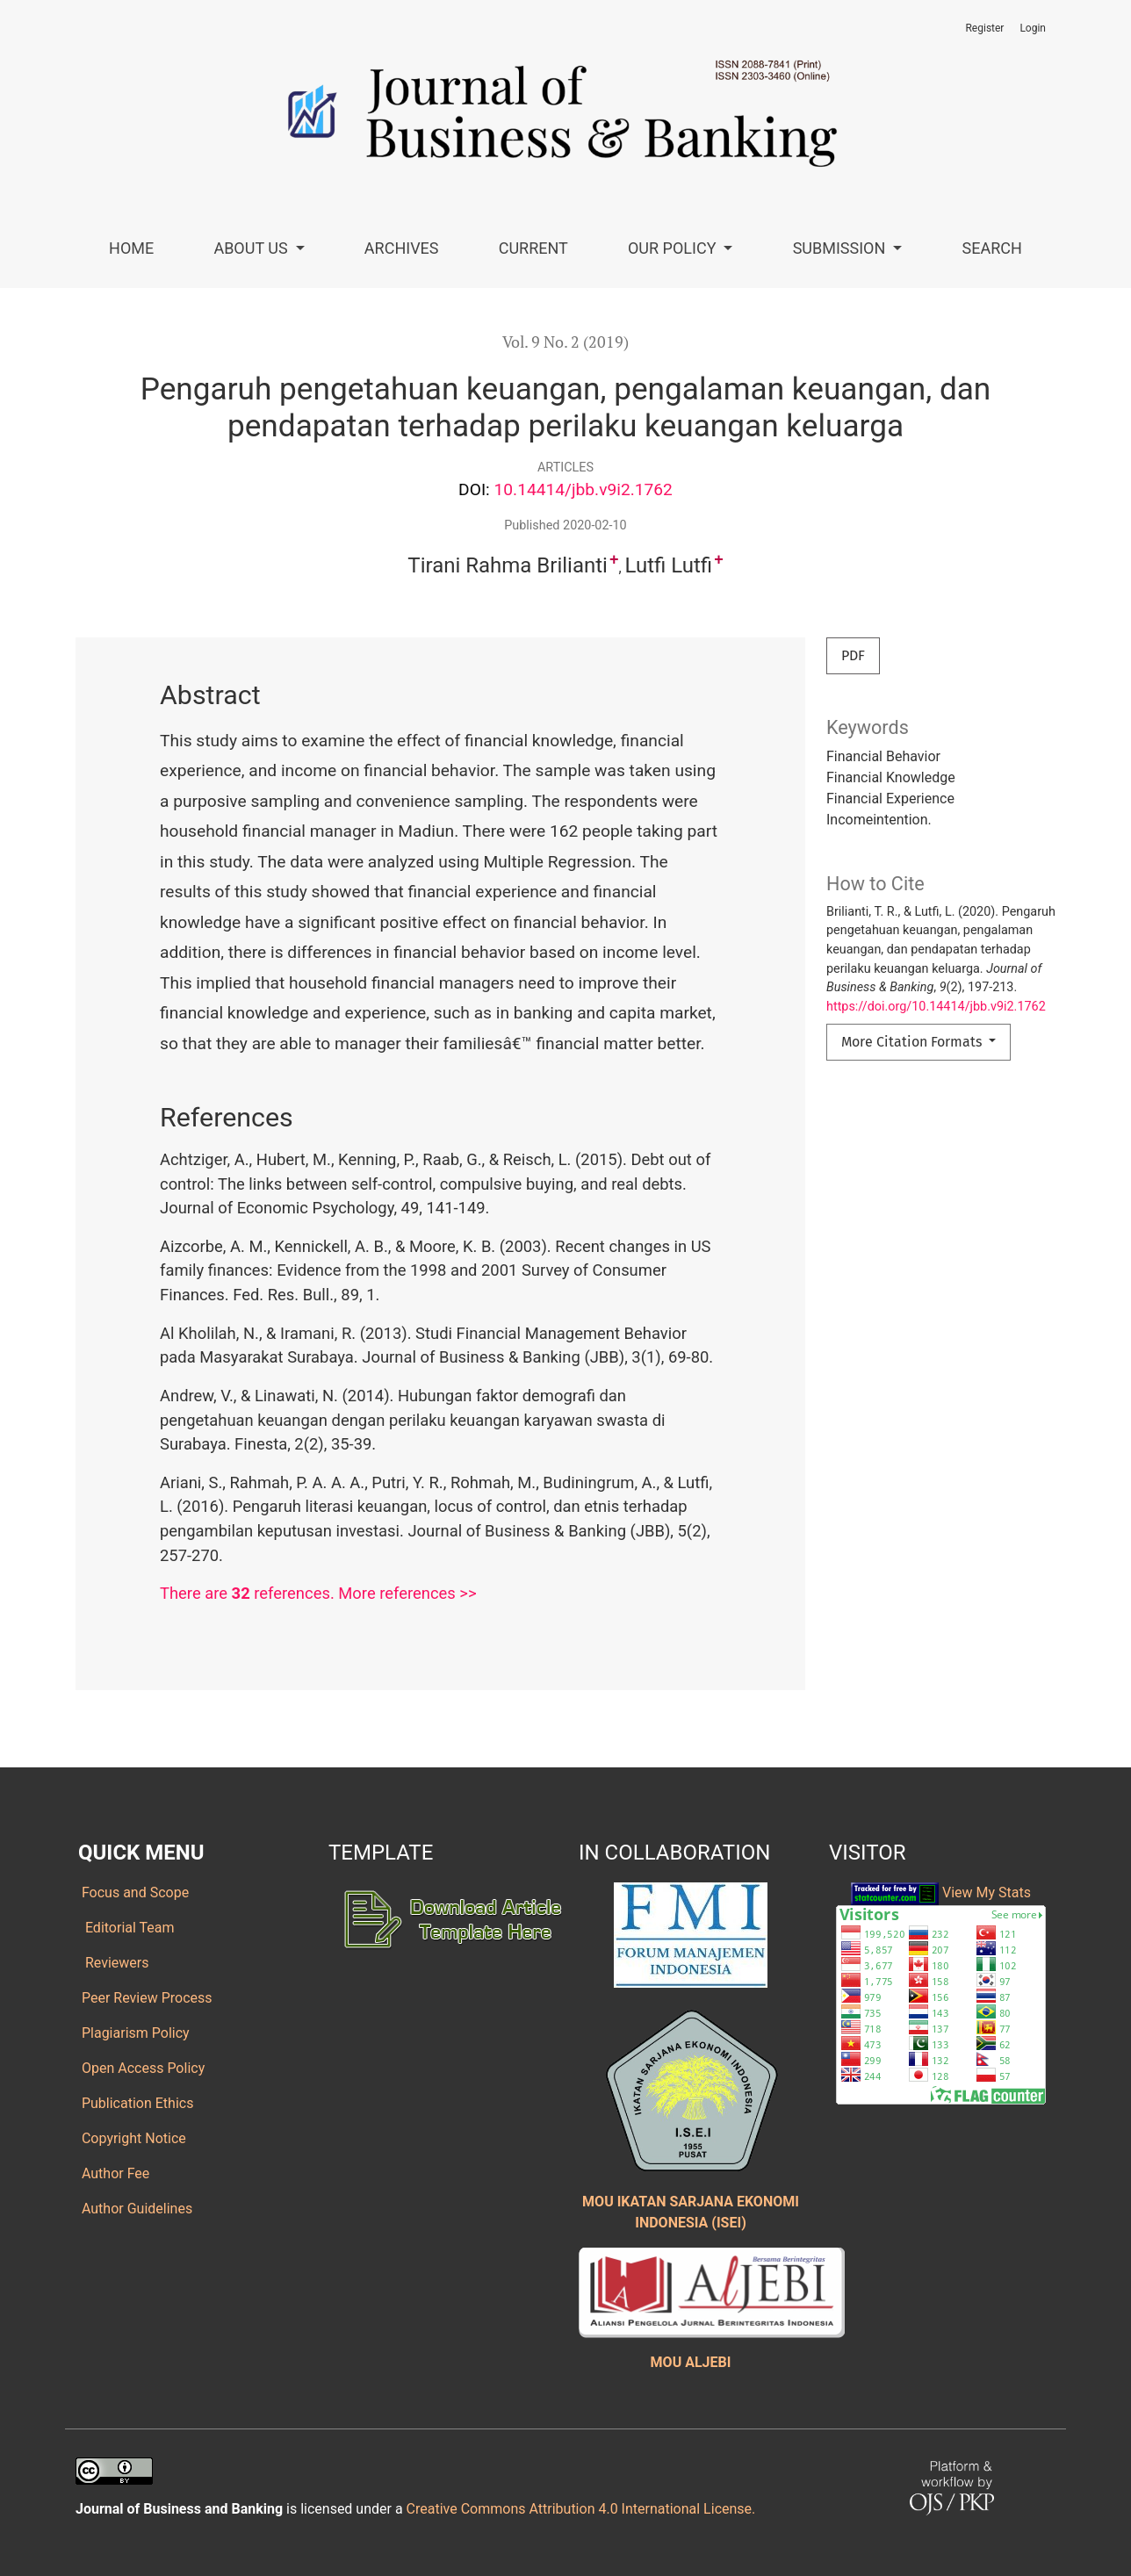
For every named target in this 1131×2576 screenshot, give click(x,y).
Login (1032, 28)
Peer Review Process (145, 1998)
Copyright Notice (132, 2138)
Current (533, 248)
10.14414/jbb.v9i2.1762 (583, 489)
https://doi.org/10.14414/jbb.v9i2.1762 (936, 1006)
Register (984, 28)
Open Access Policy (141, 2068)
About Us (252, 248)
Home (131, 248)
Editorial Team (126, 1927)
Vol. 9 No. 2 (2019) (565, 342)
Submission (841, 248)
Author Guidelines (135, 2208)
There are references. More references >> (318, 1593)
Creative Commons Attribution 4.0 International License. (581, 2508)
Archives (401, 248)
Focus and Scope (133, 1892)
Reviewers (113, 1962)
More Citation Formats (913, 1041)
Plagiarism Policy (134, 2033)
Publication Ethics (135, 2103)
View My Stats (986, 1892)
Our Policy (674, 248)
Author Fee (113, 2173)
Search (992, 248)
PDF (853, 655)
